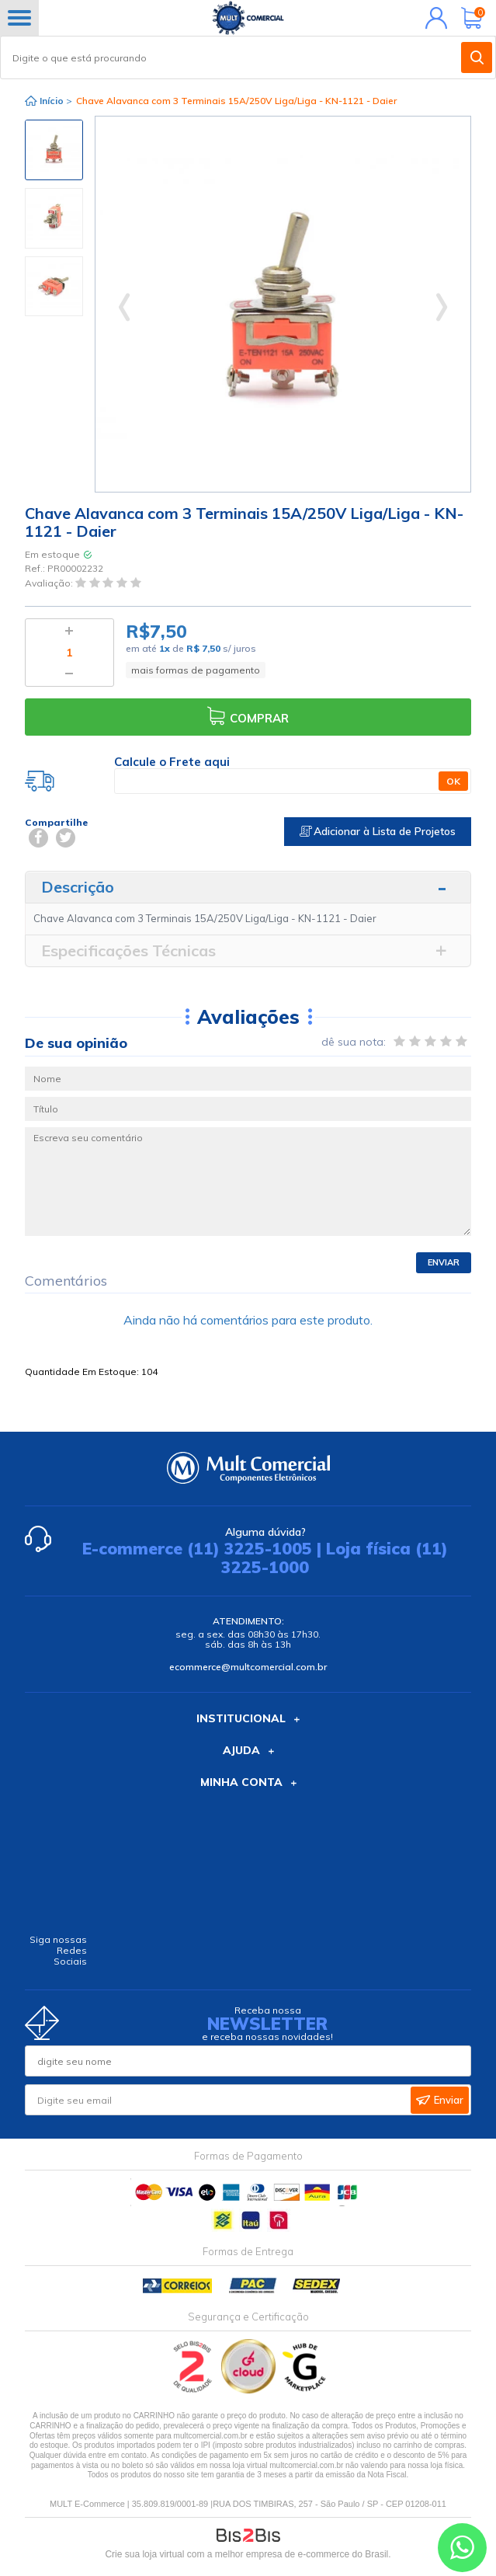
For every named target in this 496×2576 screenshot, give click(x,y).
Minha (433, 18)
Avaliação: (50, 583)
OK (453, 781)
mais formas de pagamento (195, 670)
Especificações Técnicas (128, 950)
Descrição (77, 886)
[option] (54, 150)
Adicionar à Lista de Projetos (378, 831)
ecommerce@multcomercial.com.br (248, 1667)
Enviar (444, 1262)
